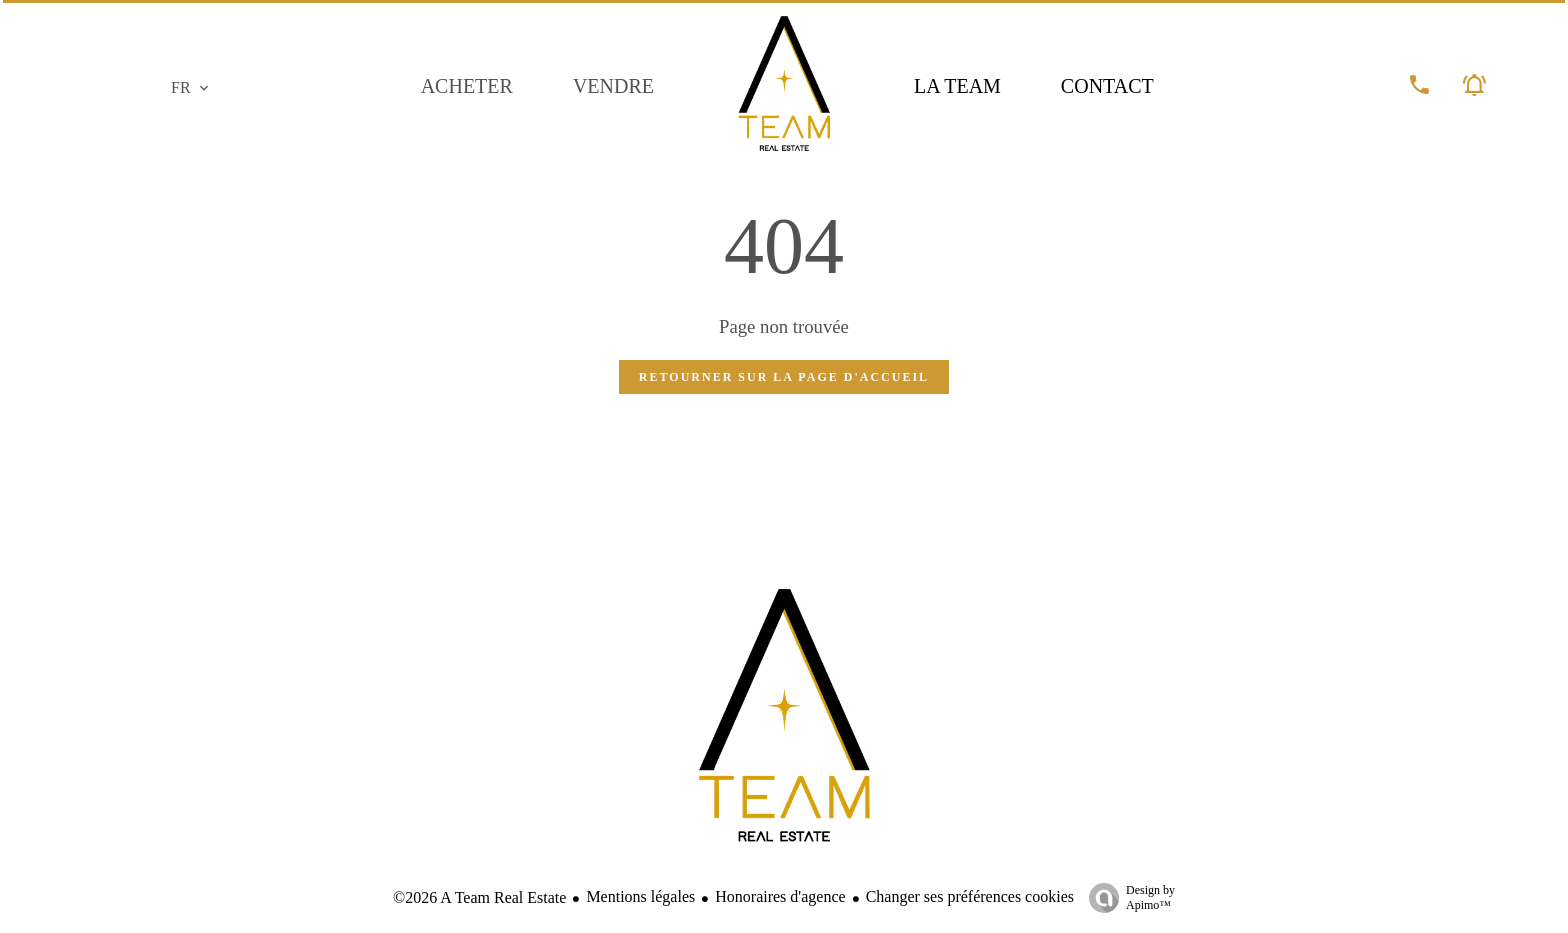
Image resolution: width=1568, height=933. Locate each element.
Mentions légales (640, 896)
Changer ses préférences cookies (970, 896)
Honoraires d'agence (780, 896)
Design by (1127, 898)
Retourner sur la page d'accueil (784, 377)
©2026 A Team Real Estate (479, 897)
